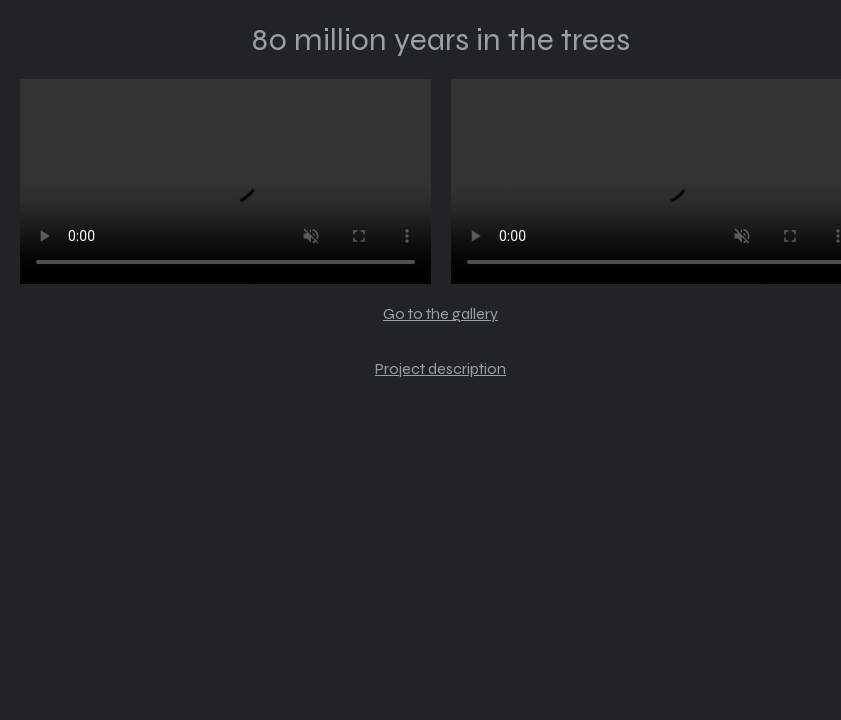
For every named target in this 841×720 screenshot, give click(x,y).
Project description (440, 368)
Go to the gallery (440, 313)
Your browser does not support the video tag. (225, 181)
